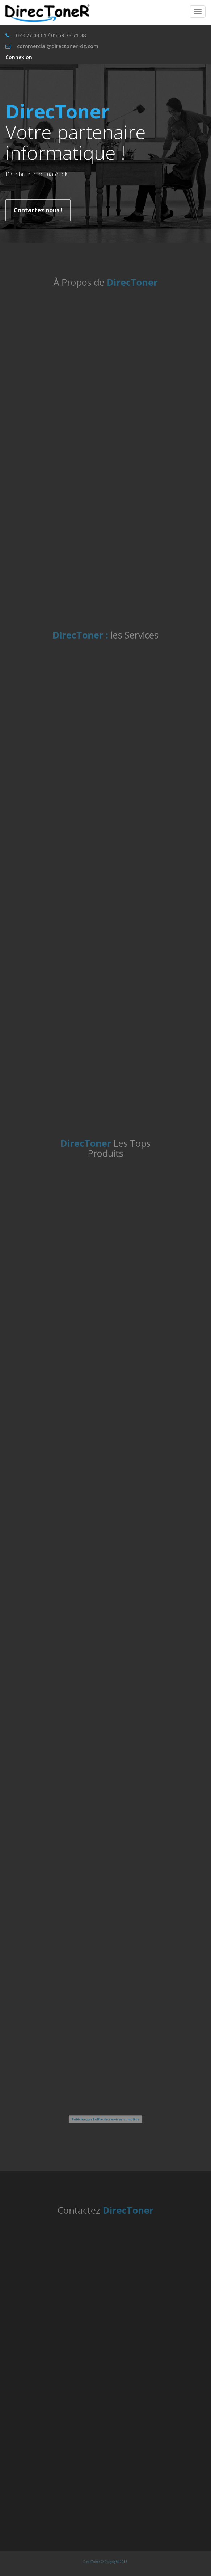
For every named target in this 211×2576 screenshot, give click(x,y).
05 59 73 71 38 (68, 35)
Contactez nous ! (38, 210)
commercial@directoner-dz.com (57, 46)
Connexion (18, 57)
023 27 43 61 (31, 35)
